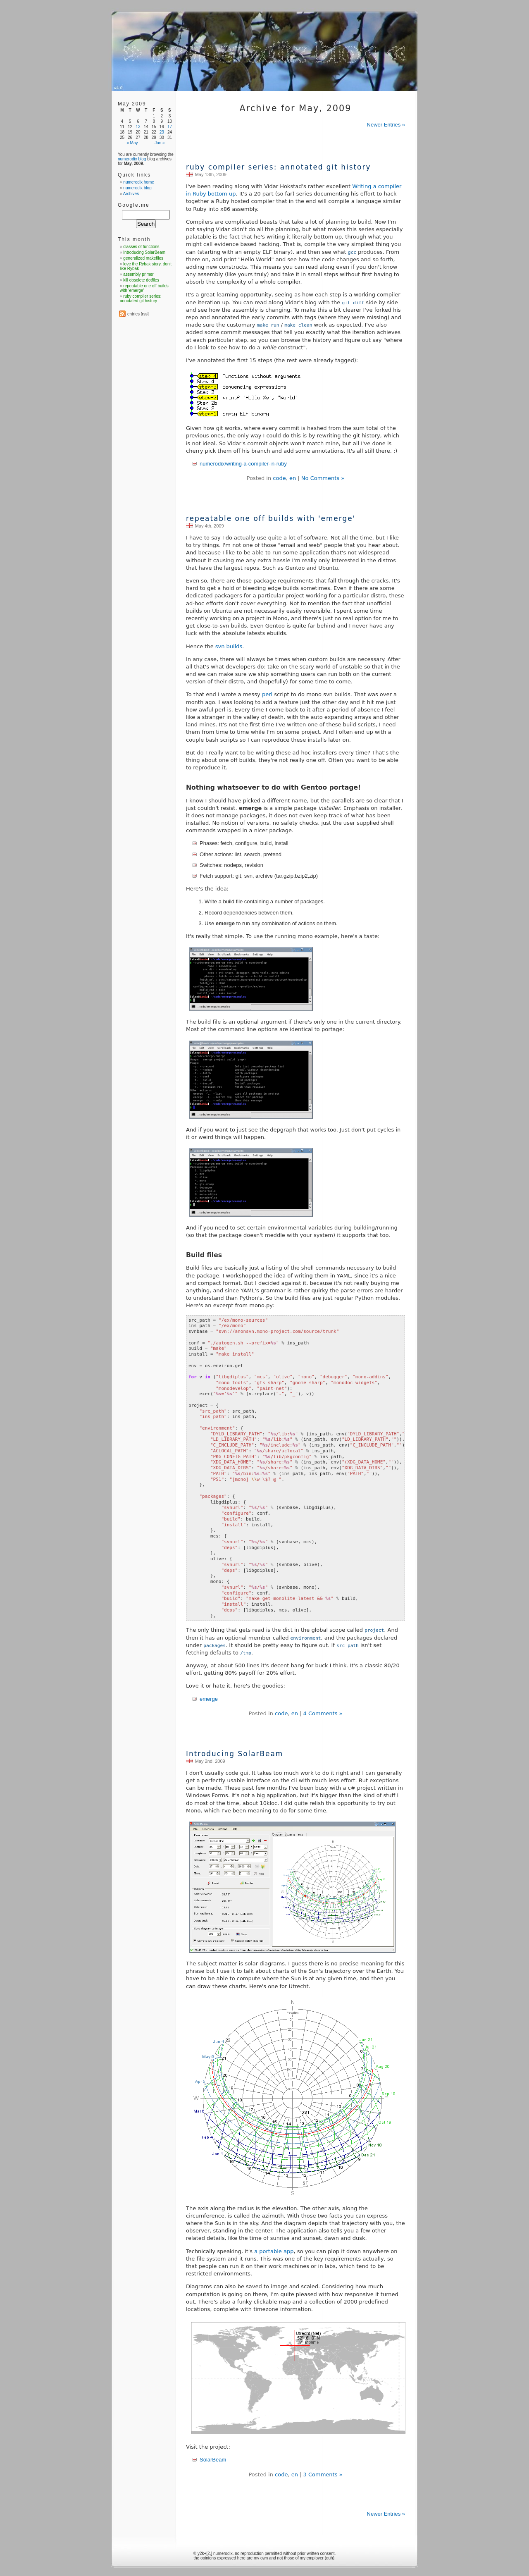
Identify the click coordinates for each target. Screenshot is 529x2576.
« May (132, 143)
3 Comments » (323, 2474)
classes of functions (141, 246)
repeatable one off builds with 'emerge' (270, 518)
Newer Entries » (386, 125)
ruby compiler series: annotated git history (278, 167)
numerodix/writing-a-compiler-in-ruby (243, 464)
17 (169, 126)
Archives (131, 193)
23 (162, 132)
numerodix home (138, 182)
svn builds (229, 646)
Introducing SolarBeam (234, 1754)
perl (267, 694)
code (279, 478)
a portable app (273, 2251)
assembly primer (138, 274)
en (292, 478)
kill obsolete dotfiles (141, 280)
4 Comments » (323, 1713)
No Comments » (322, 478)
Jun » (159, 143)
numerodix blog (132, 159)
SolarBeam (213, 2460)
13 (138, 126)
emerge (209, 1699)
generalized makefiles (143, 258)
